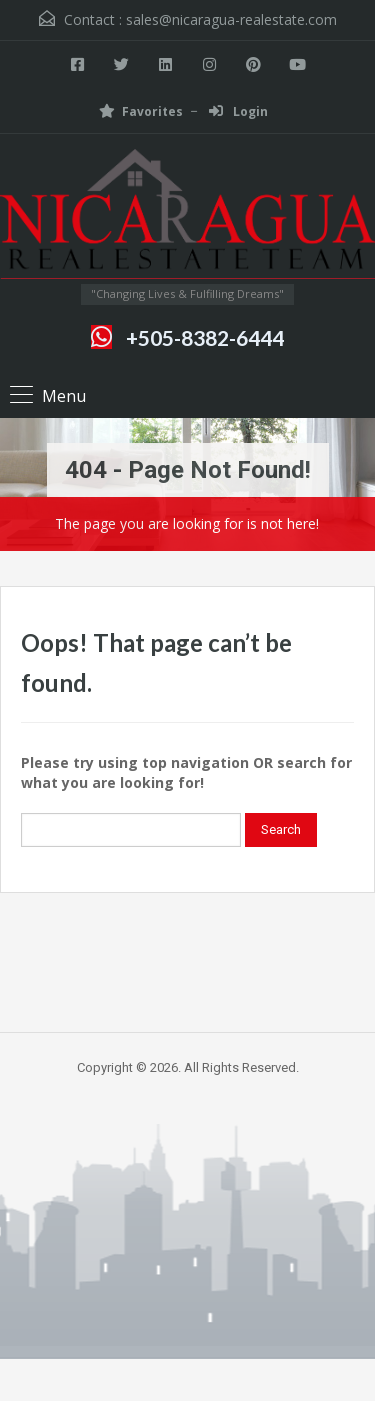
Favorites (141, 111)
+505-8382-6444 (205, 337)
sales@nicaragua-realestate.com (231, 19)
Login (238, 111)
